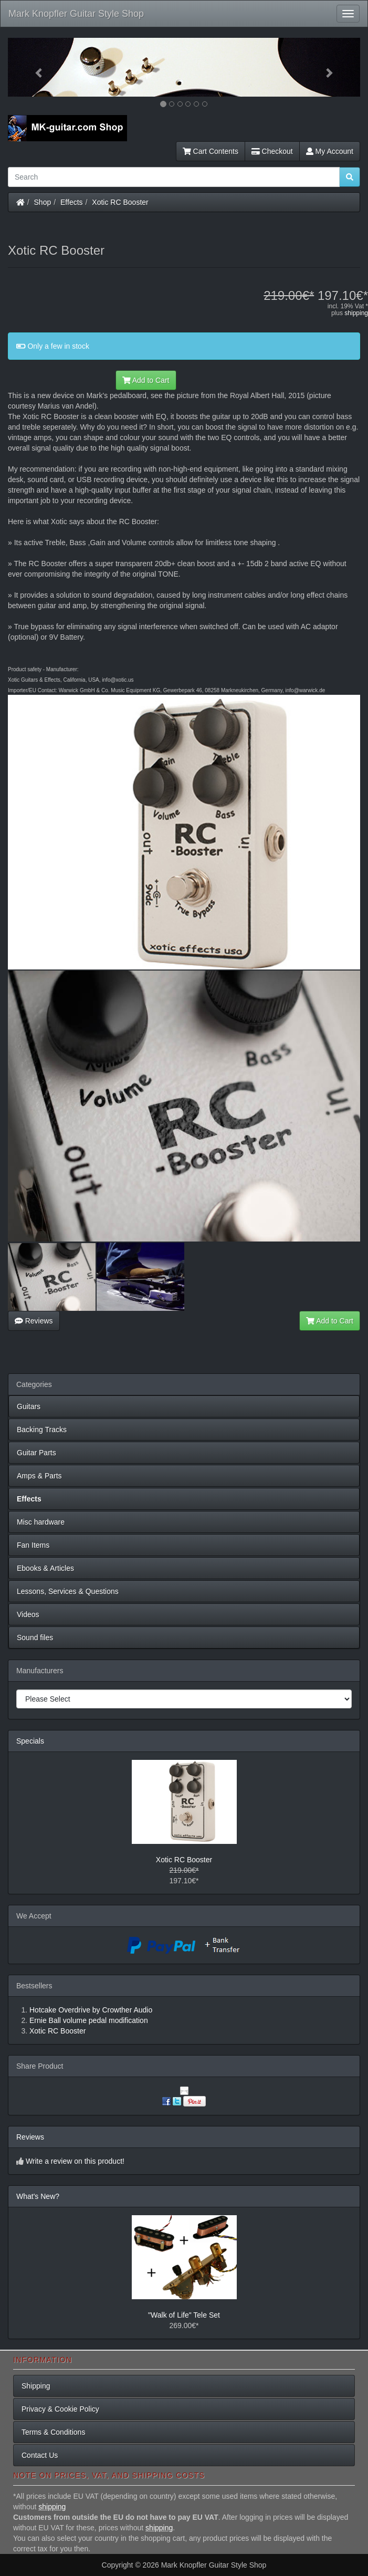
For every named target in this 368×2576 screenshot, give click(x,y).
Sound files (35, 1637)
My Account (329, 151)
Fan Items (33, 1545)
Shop (42, 202)
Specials (30, 1741)
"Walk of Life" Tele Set (184, 2315)
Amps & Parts (39, 1476)
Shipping (36, 2386)
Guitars (28, 1406)
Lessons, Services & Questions (68, 1591)
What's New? (37, 2196)
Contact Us (40, 2455)
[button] (34, 67)
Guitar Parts (36, 1452)
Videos (28, 1614)
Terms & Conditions (53, 2432)
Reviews (34, 1321)
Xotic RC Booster (120, 202)
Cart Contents (210, 151)
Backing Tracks (42, 1429)
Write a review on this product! (75, 2161)
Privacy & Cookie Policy (60, 2409)
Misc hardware (41, 1522)
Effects (71, 202)
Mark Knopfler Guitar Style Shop (76, 13)
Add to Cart (146, 380)
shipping (356, 313)
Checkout (272, 151)
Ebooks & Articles (45, 1568)
